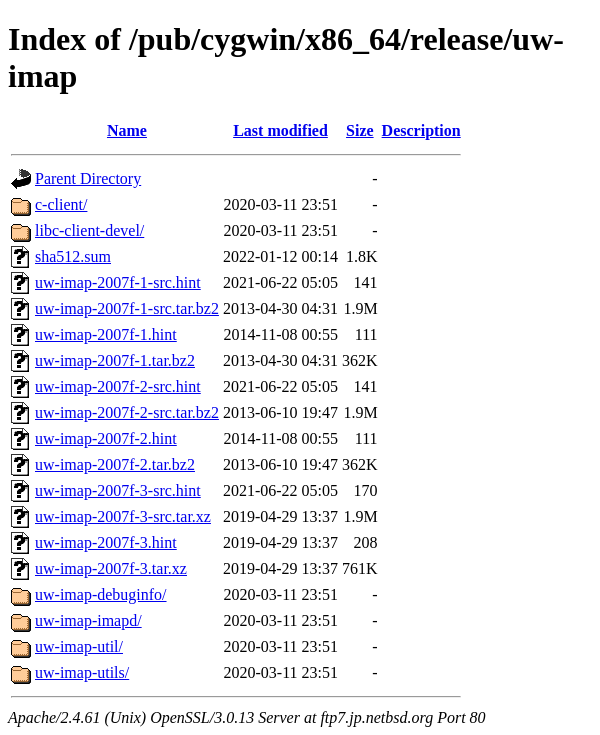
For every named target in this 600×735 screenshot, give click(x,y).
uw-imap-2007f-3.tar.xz (111, 568)
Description (421, 130)
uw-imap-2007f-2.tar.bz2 (115, 464)
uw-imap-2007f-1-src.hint (118, 282)
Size (360, 130)
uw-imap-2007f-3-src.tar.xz (123, 516)
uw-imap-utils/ (82, 672)
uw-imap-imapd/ (88, 620)
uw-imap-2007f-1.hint (106, 334)
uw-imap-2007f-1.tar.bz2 (115, 360)
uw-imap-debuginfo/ (101, 594)
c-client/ (61, 204)
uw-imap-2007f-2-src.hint (118, 386)
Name (127, 130)
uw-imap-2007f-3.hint (106, 542)
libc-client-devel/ (89, 230)
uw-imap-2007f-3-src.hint (118, 490)
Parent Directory (88, 178)
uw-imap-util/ (79, 646)
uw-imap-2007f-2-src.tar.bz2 (127, 412)
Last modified (280, 130)
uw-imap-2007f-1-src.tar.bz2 (127, 308)
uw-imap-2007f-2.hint (106, 438)
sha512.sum (73, 256)
